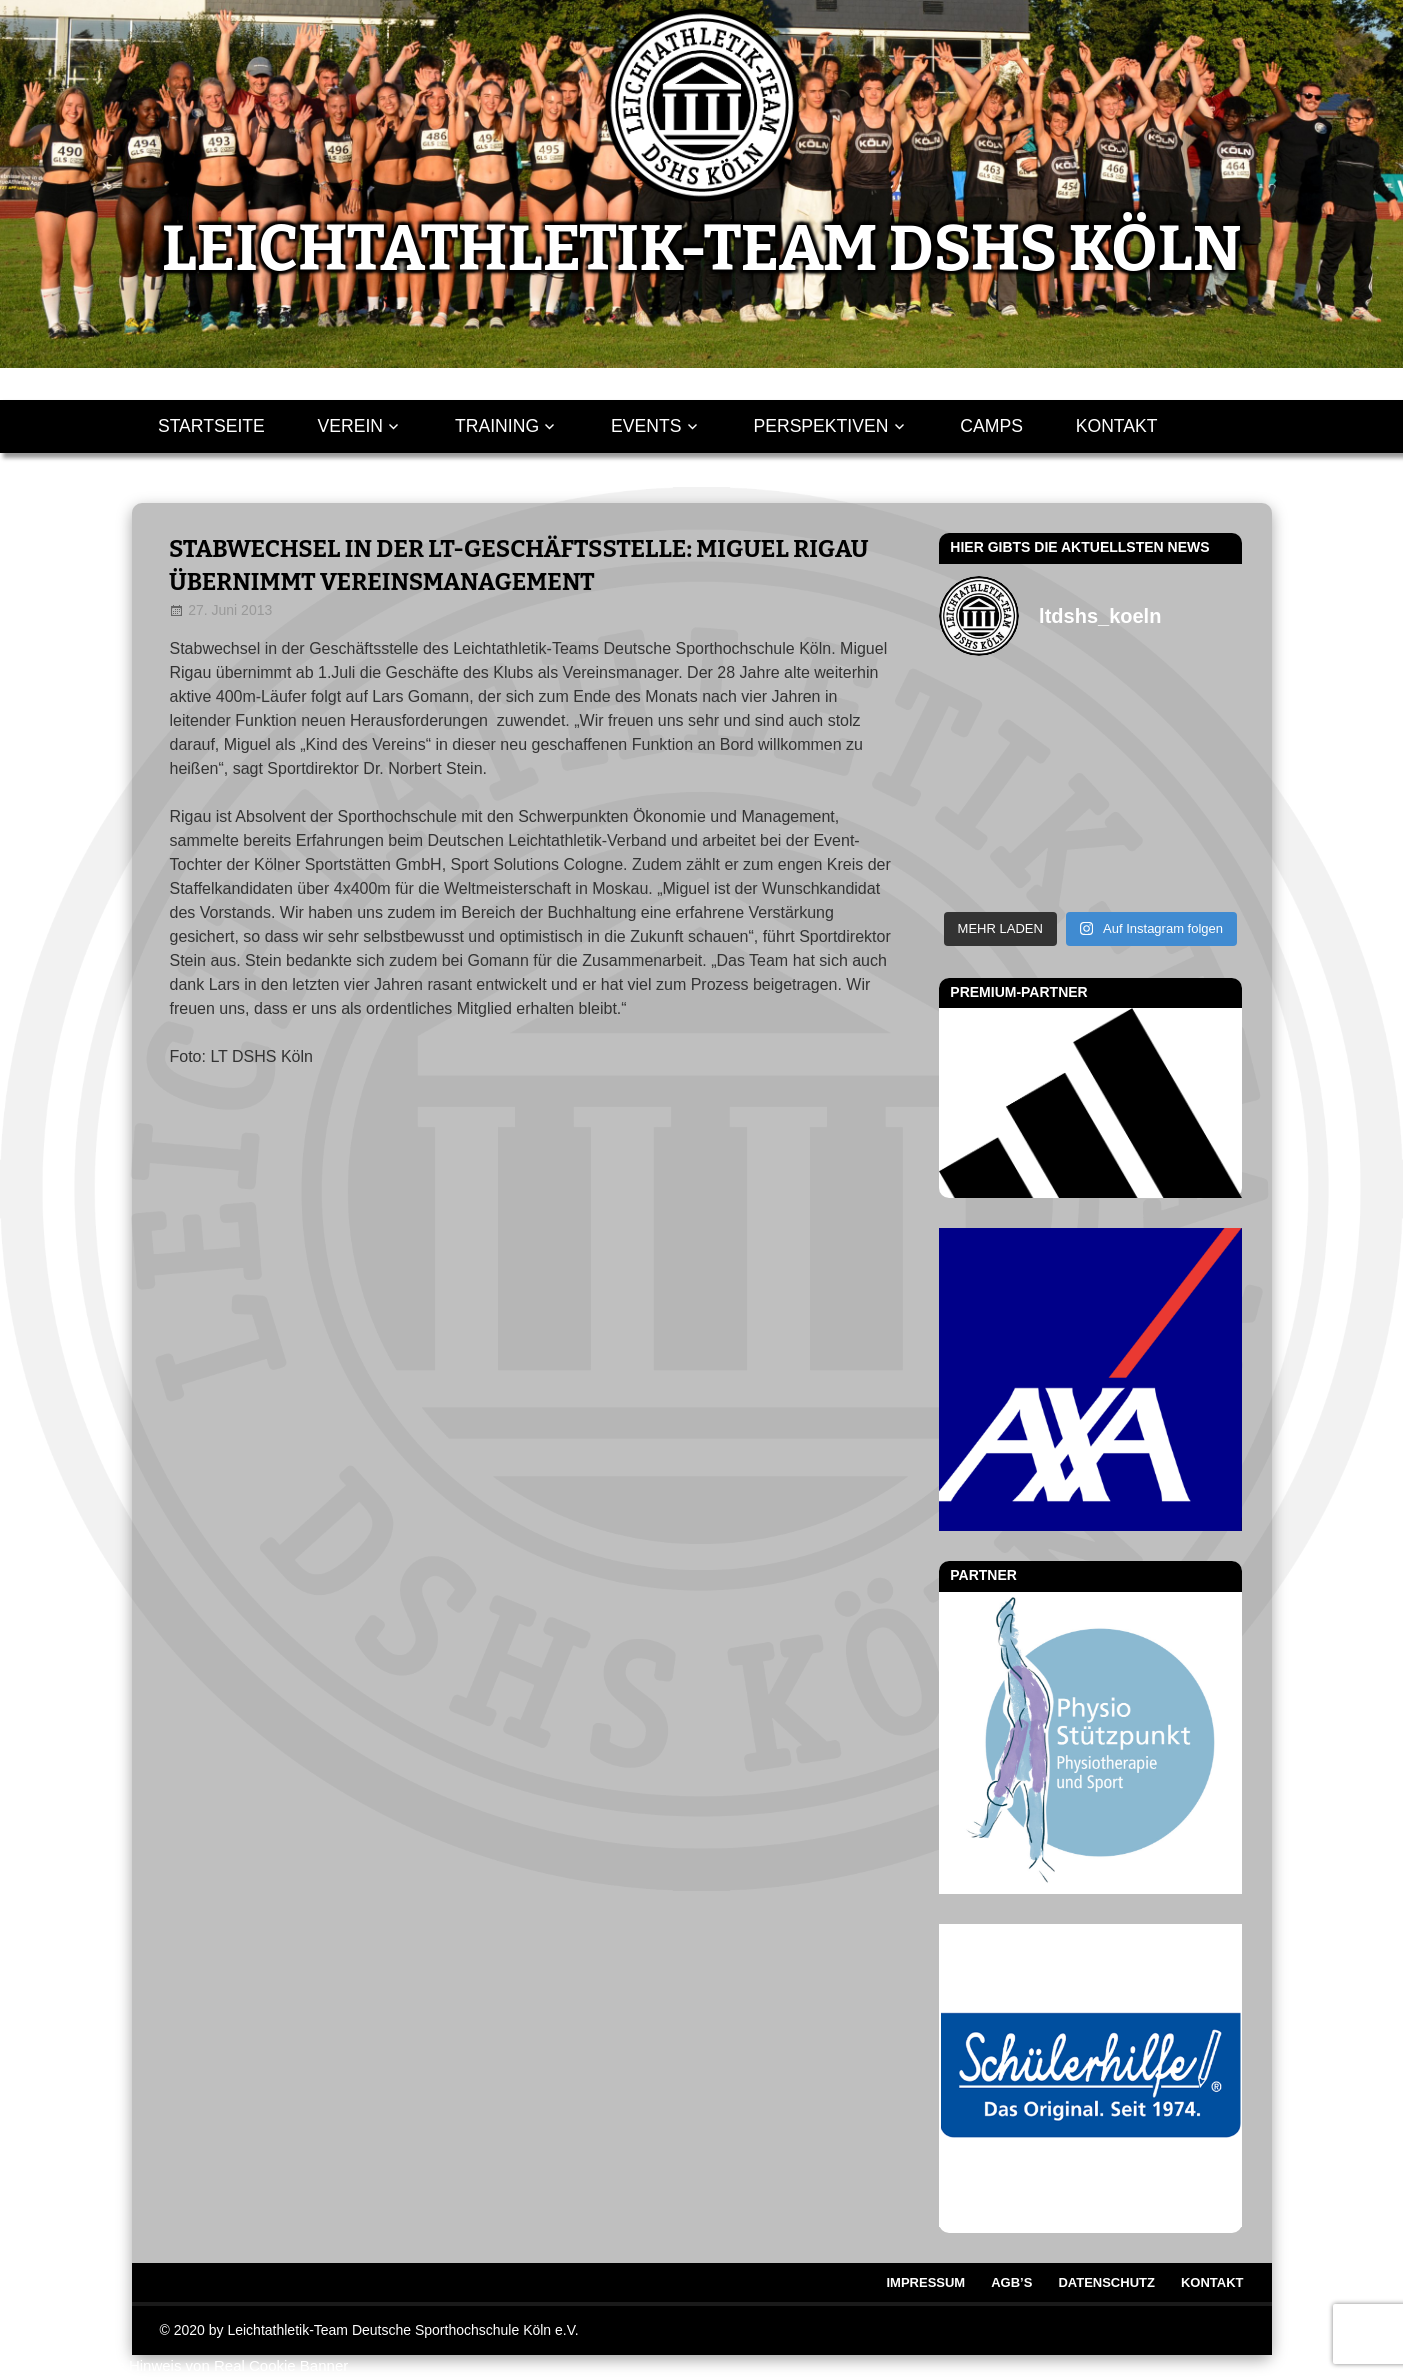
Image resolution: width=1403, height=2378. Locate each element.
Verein (351, 426)
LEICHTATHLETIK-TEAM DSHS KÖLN (702, 249)
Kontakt (1117, 426)
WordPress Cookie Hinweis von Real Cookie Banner (174, 2365)
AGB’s (1011, 2282)
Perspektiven (820, 426)
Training (497, 426)
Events (646, 426)
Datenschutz (1106, 2282)
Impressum (925, 2282)
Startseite (211, 426)
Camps (991, 426)
